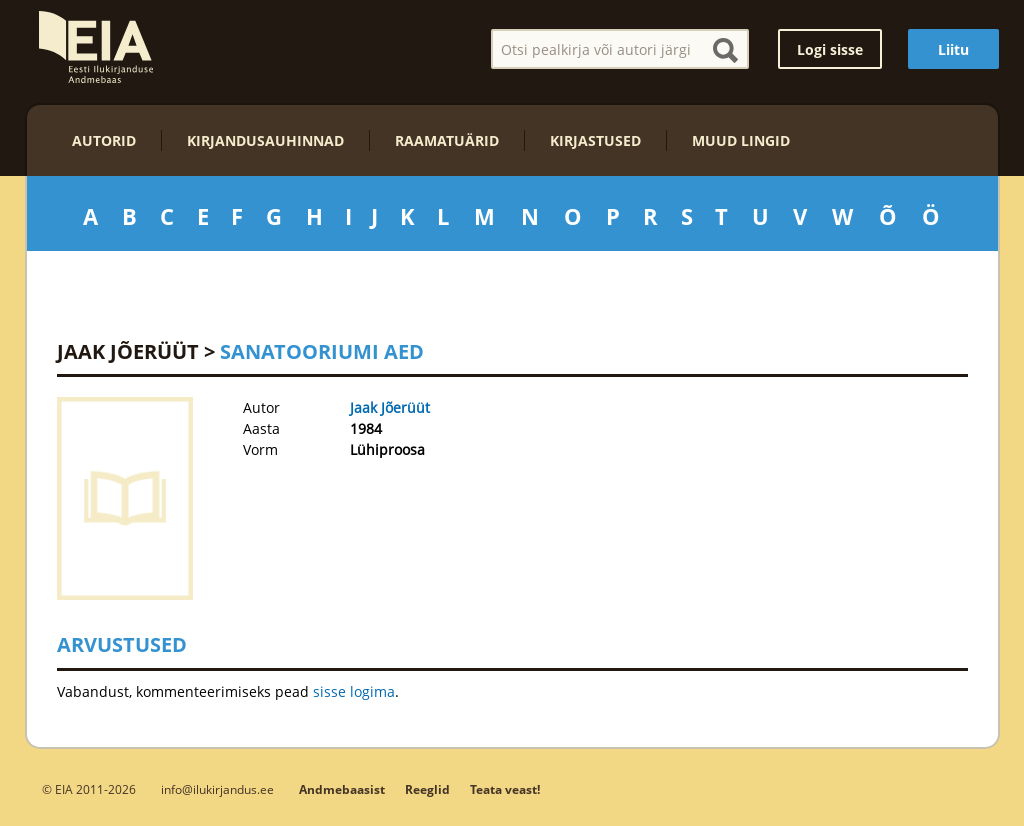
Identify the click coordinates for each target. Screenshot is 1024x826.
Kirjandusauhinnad (265, 140)
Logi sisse (830, 49)
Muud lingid (741, 140)
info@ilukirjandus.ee (217, 789)
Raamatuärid (447, 140)
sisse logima (354, 691)
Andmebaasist (342, 789)
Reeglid (427, 789)
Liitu (953, 49)
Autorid (104, 140)
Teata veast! (505, 789)
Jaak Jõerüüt (128, 351)
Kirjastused (595, 140)
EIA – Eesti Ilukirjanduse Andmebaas (96, 47)
